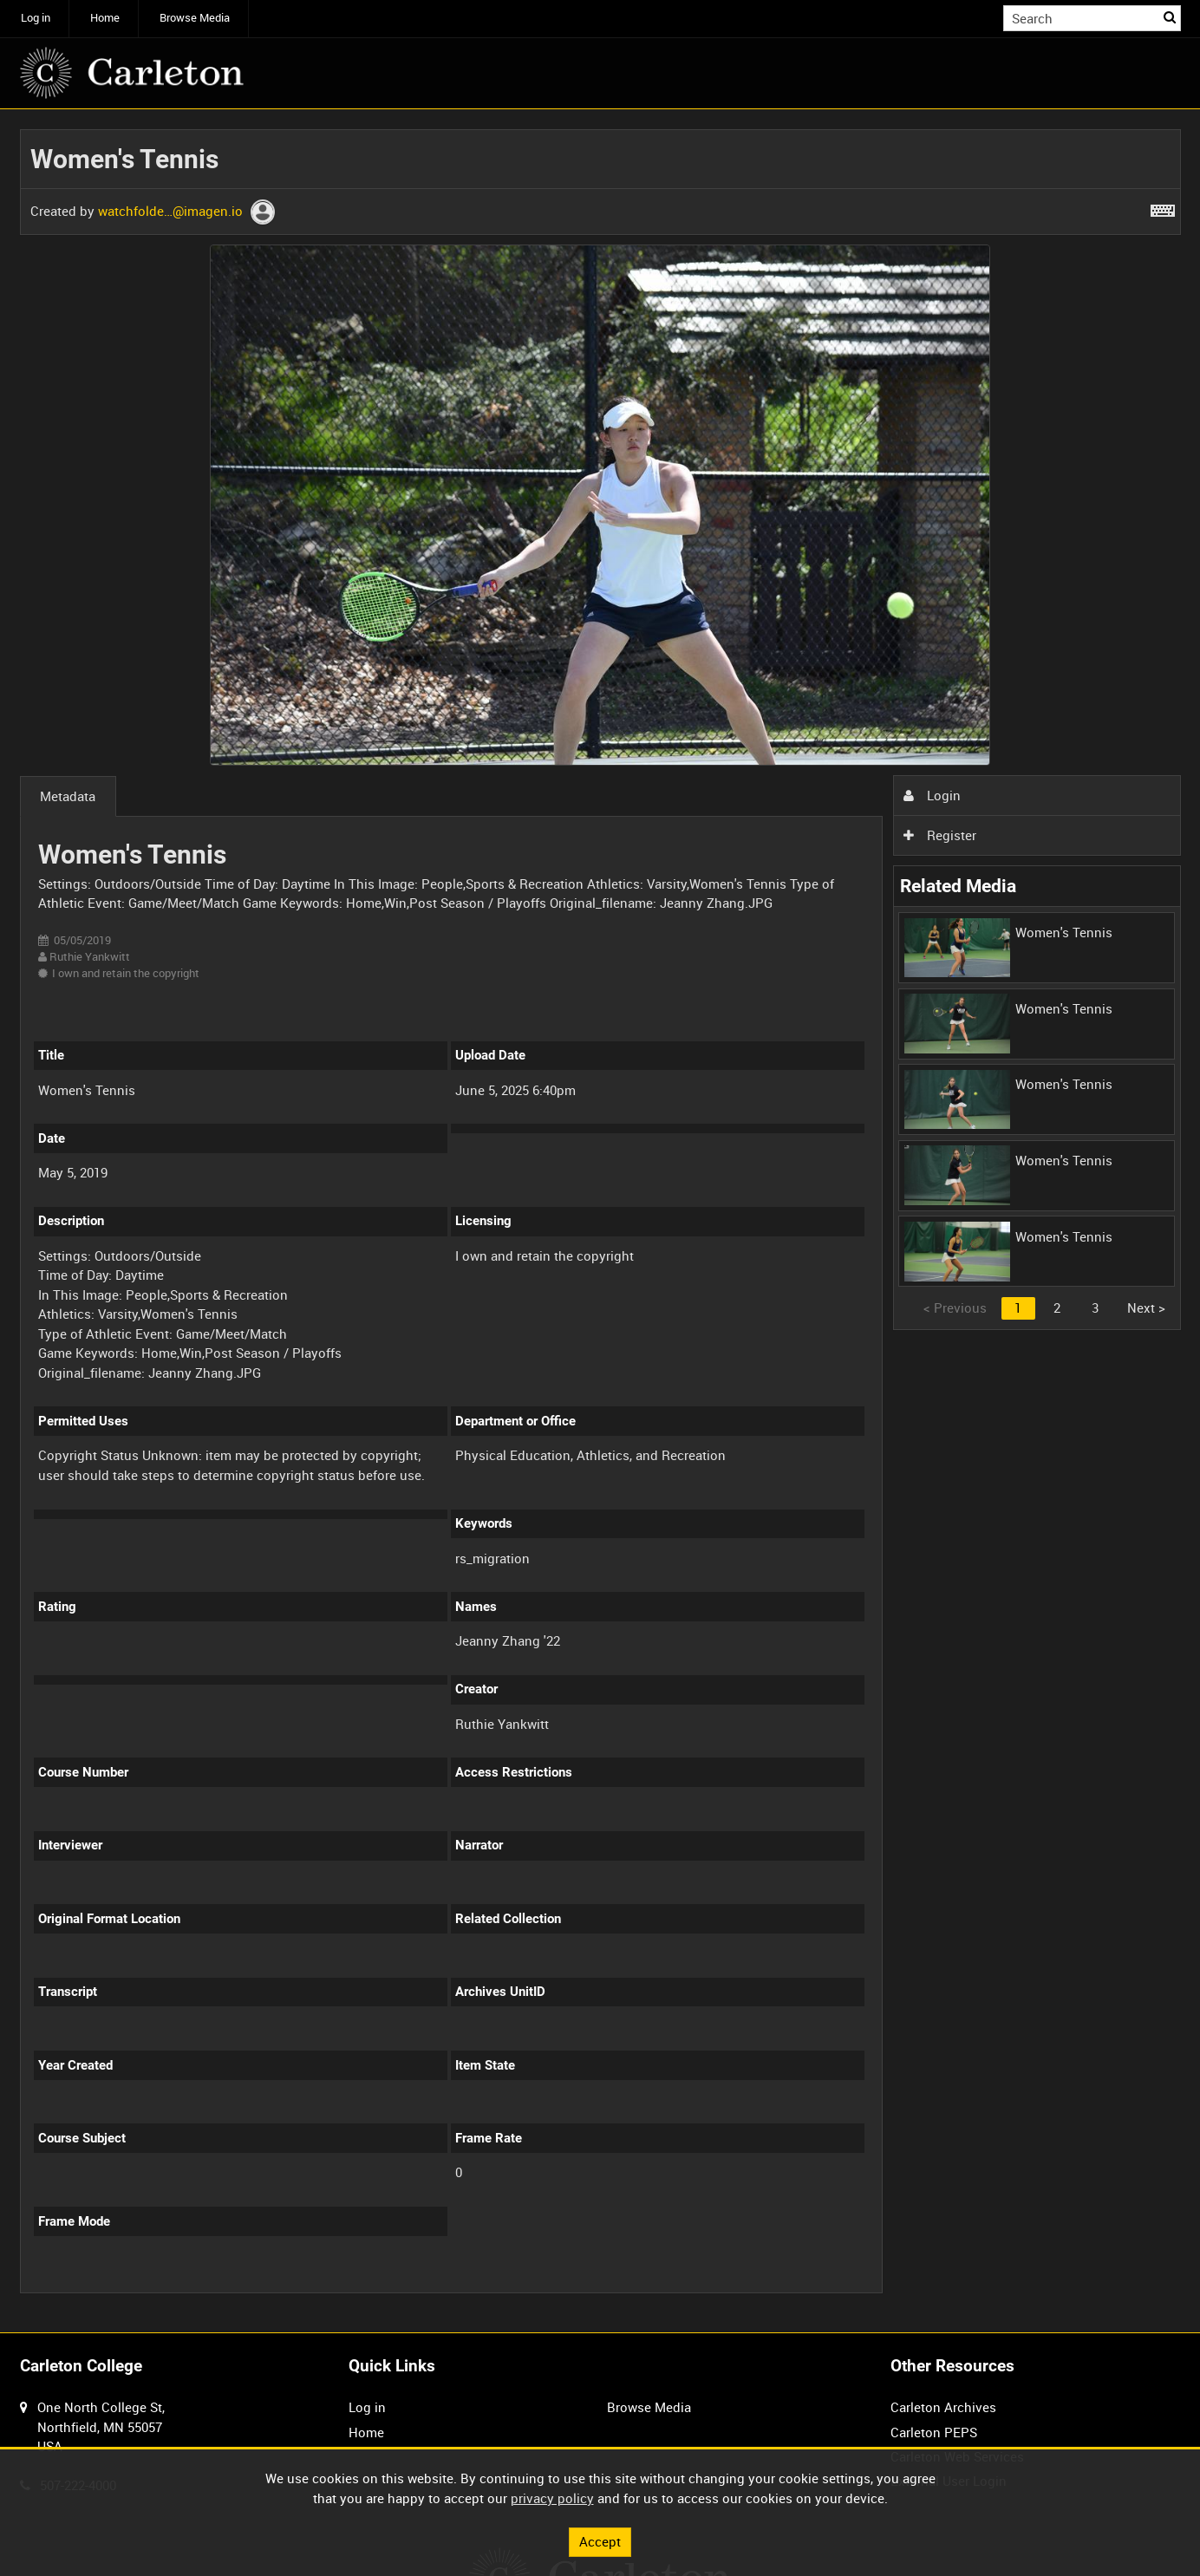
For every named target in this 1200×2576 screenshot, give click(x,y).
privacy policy (552, 2498)
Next (1146, 1307)
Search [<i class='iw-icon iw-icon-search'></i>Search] (1170, 16)
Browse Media (195, 17)
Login (932, 795)
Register (939, 835)
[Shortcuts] (1163, 207)
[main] (600, 1221)
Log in (35, 17)
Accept (600, 2541)
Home (105, 17)
